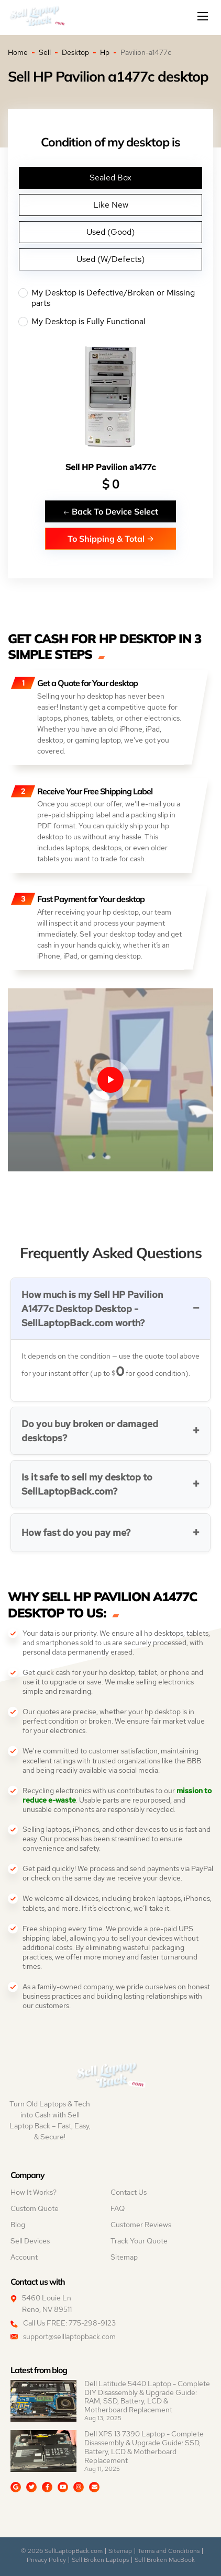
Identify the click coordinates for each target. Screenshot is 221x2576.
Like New (110, 204)
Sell (45, 52)
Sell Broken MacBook (165, 2560)
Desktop (75, 52)
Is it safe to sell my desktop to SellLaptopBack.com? (86, 1484)
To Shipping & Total (111, 538)
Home (18, 52)
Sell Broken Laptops (100, 2560)
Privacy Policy (46, 2560)
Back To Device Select (110, 511)
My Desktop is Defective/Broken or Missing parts (110, 298)
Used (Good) (110, 231)
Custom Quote (34, 2208)
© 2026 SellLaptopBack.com (62, 2551)
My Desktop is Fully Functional (110, 321)
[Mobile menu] (203, 16)
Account (24, 2257)
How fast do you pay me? (75, 1532)
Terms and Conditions (169, 2551)
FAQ (117, 2208)
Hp (104, 52)
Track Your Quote (139, 2241)
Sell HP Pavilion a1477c (110, 467)
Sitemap (124, 2257)
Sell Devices (30, 2241)
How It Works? (33, 2192)
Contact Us (128, 2192)
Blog (17, 2224)
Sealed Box (110, 177)
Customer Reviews (140, 2224)
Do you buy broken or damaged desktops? (89, 1431)
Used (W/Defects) (110, 259)
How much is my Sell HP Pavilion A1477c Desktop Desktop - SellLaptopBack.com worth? (92, 1309)
